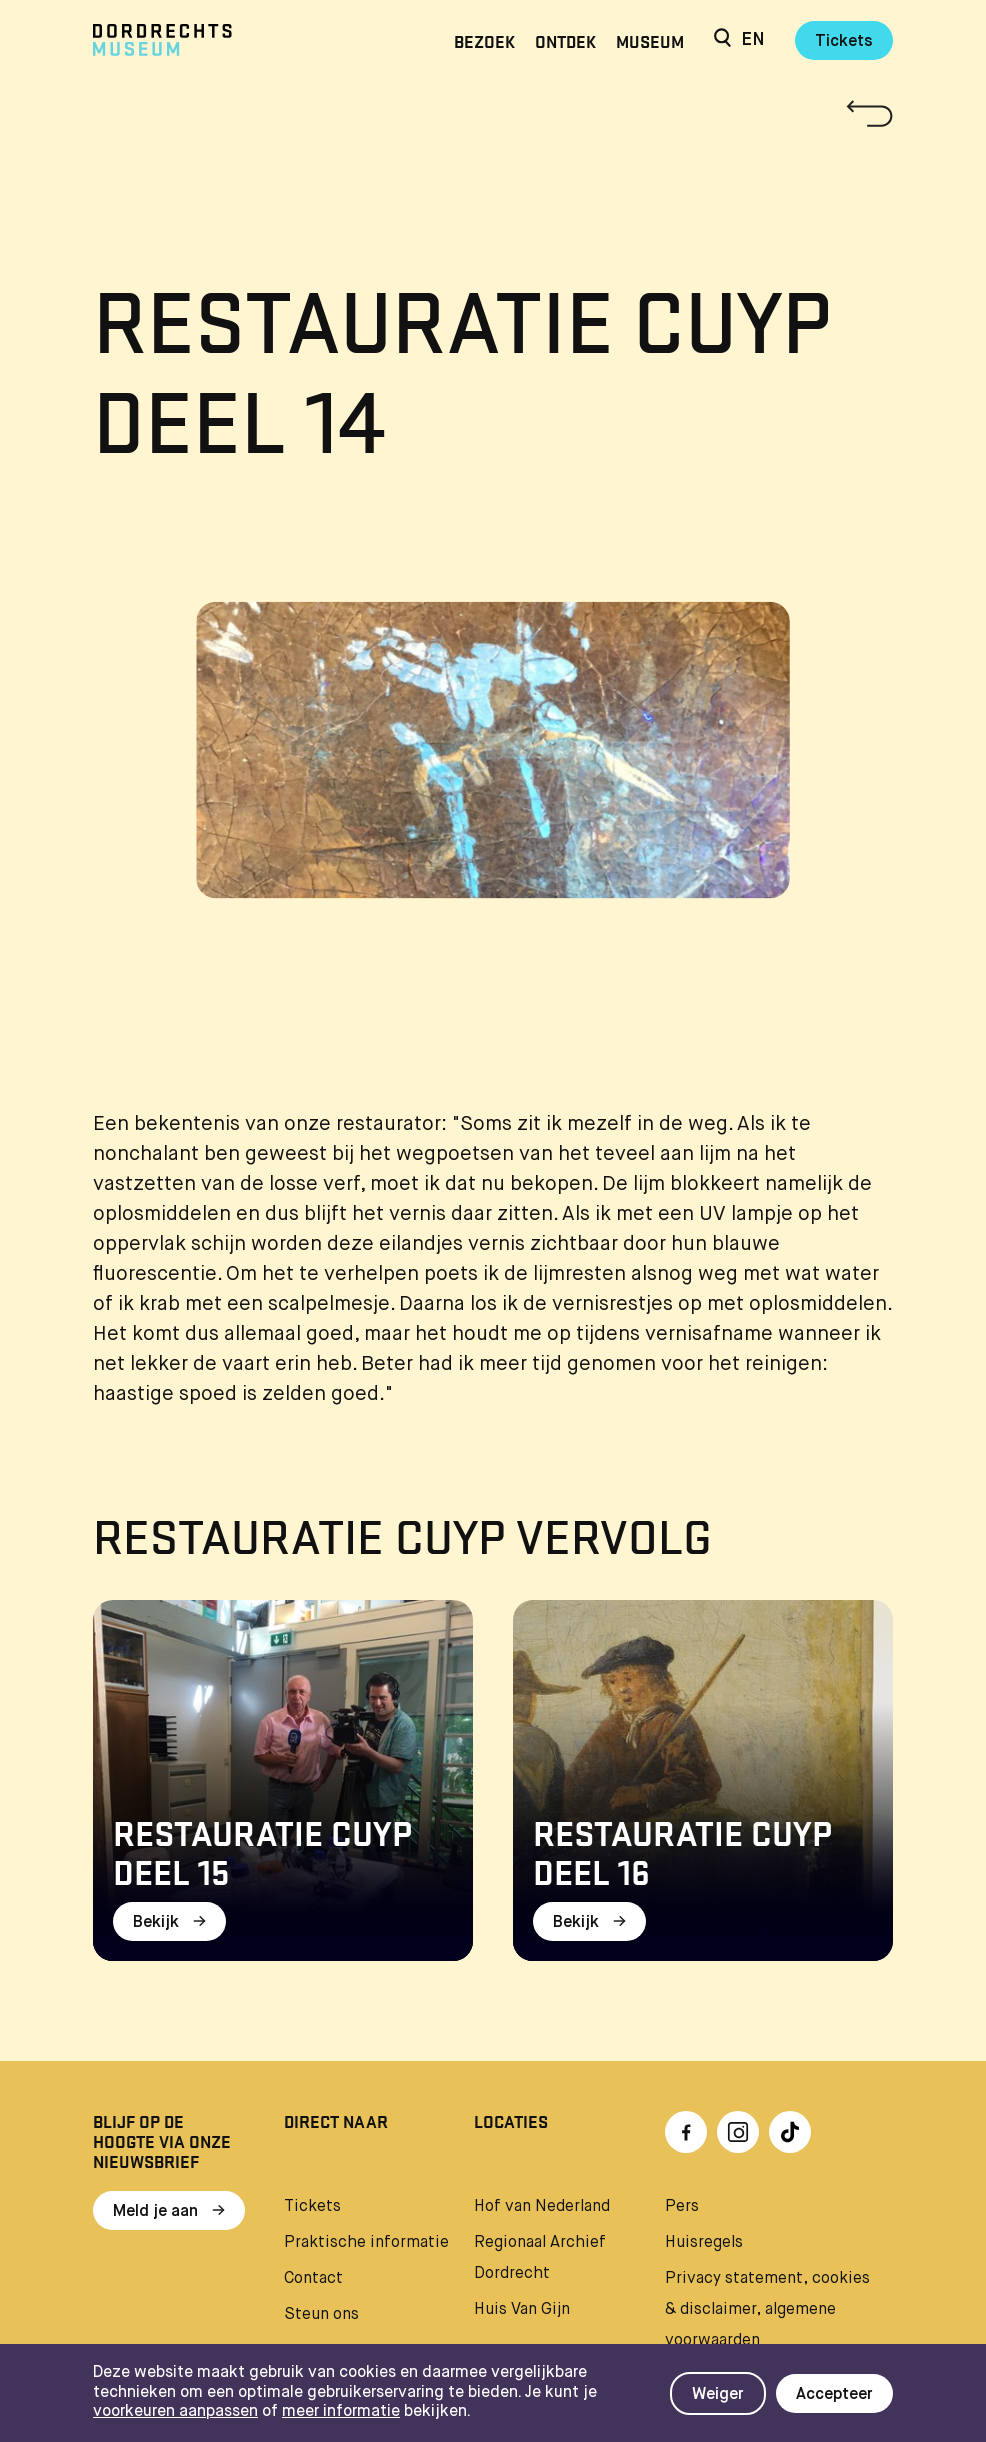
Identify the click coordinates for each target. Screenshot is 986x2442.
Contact (313, 2279)
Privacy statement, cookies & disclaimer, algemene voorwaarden (767, 2310)
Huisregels (704, 2243)
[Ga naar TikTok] (790, 2132)
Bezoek (484, 40)
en (753, 40)
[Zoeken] (722, 40)
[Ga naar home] (213, 40)
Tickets (844, 42)
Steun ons (321, 2315)
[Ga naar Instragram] (738, 2132)
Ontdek (565, 40)
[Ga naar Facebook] (686, 2132)
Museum (650, 40)
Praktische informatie (366, 2243)
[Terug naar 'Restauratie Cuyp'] (493, 113)
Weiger (718, 2395)
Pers (682, 2207)
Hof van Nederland (542, 2207)
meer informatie (341, 2412)
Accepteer (834, 2395)
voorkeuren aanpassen (175, 2412)
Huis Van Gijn (522, 2310)
